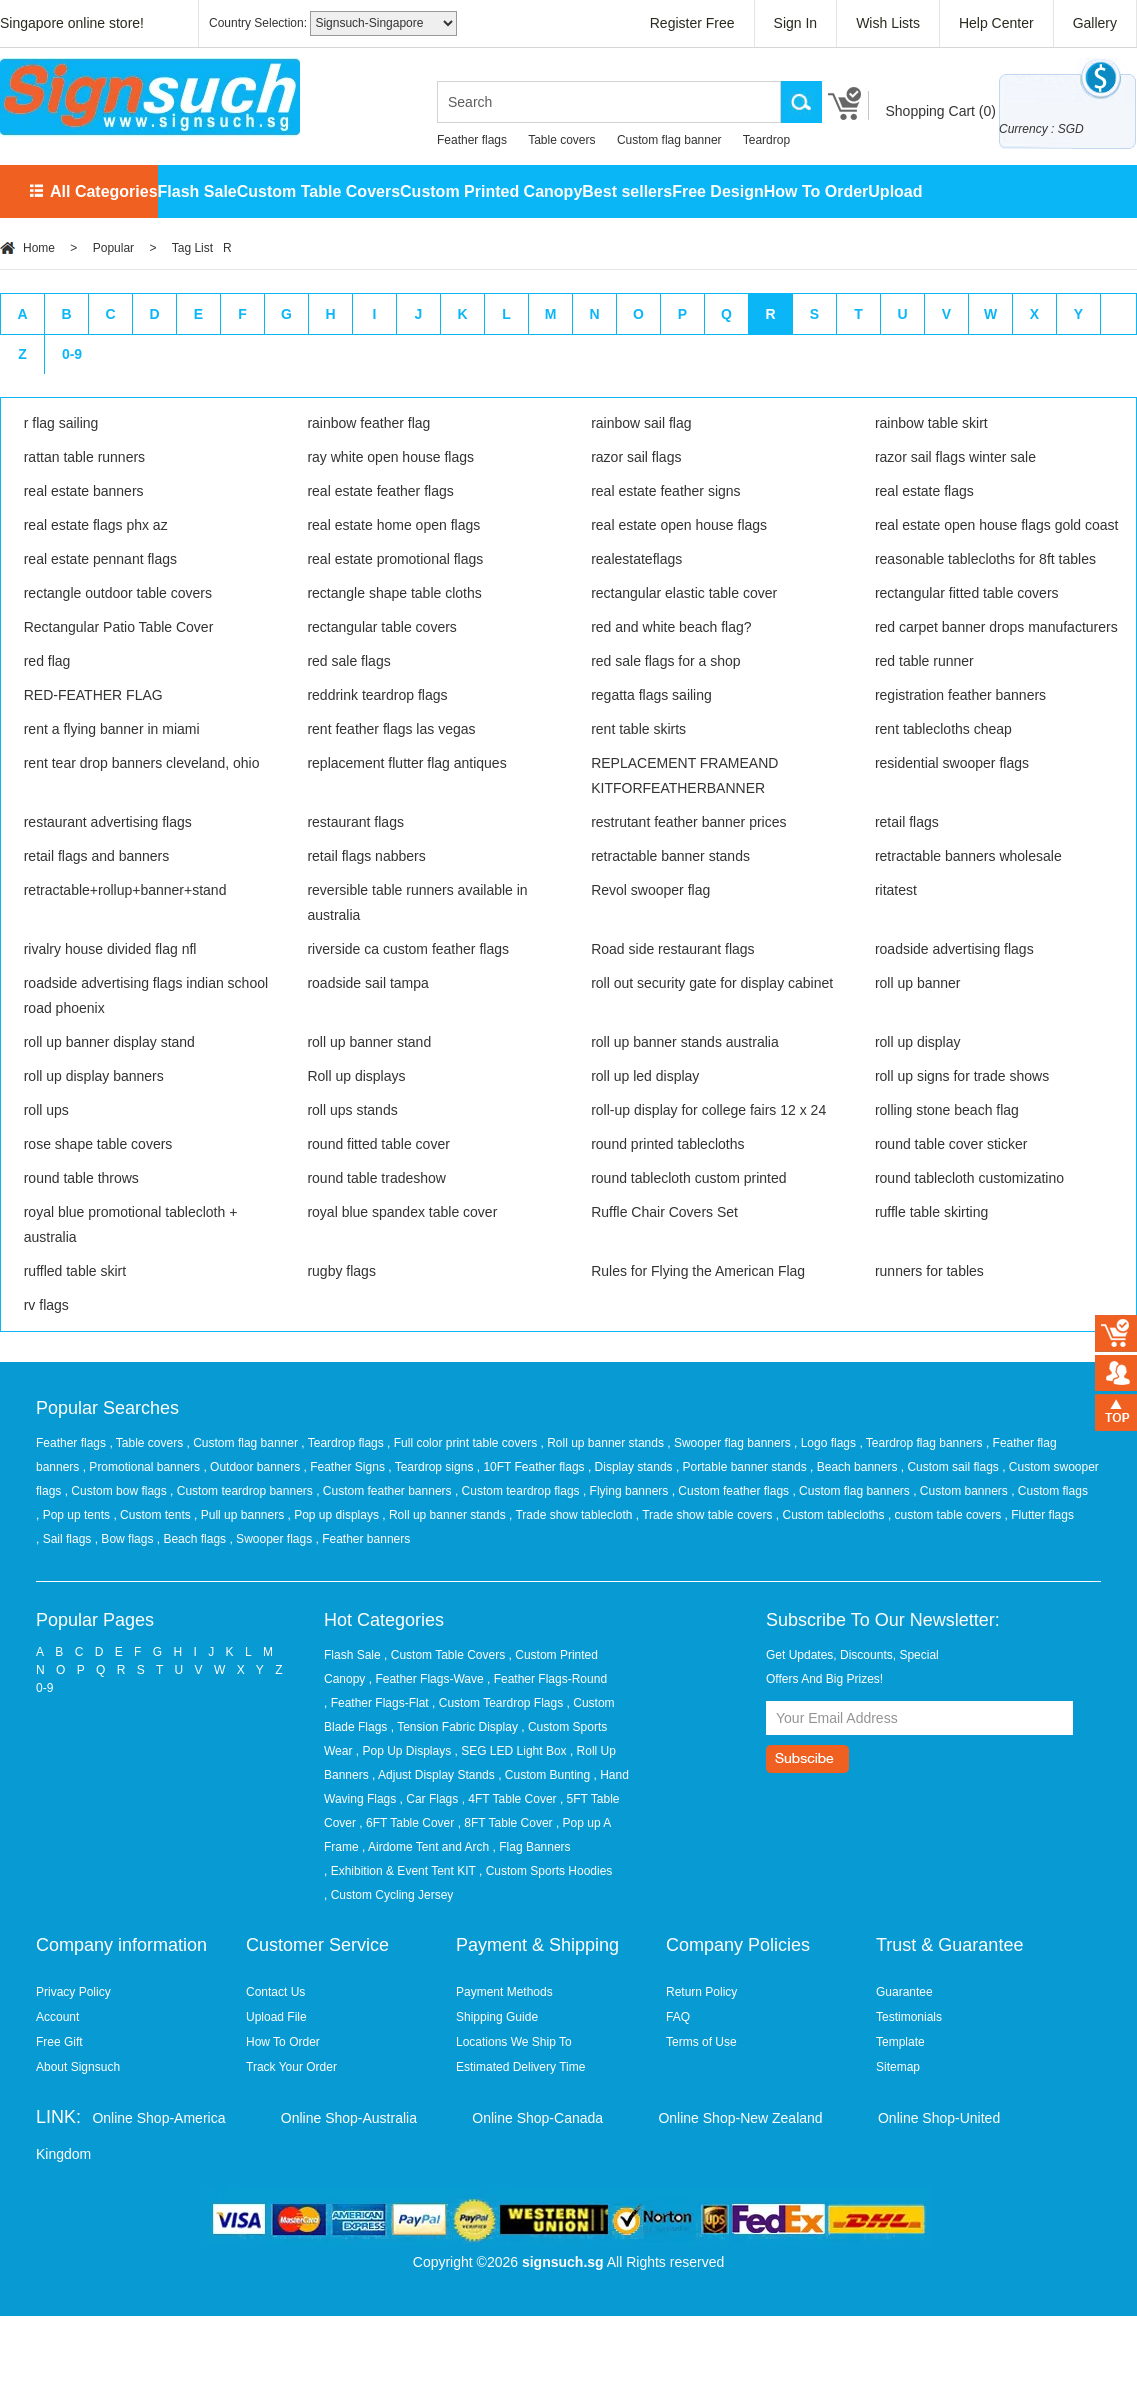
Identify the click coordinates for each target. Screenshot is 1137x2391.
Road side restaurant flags (672, 949)
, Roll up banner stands (604, 1443)
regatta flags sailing (651, 695)
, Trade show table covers (706, 1515)
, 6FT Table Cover (406, 1823)
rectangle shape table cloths (394, 593)
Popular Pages (95, 1620)
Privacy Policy (73, 1992)
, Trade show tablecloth (572, 1515)
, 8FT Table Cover (505, 1823)
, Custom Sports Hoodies (545, 1871)
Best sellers (627, 191)
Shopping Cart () (940, 111)
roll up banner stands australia (685, 1042)
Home (39, 248)
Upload (895, 191)
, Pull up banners (240, 1515)
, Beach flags (193, 1539)
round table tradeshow (376, 1178)
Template (900, 2042)
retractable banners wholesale (968, 856)
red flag (47, 661)
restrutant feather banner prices (688, 822)
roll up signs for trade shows (962, 1076)
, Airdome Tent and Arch (425, 1847)
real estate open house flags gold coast (997, 525)
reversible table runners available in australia (417, 902)
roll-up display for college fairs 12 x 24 (708, 1110)
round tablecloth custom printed (688, 1178)
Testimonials (909, 2017)
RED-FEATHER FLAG (93, 695)
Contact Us (275, 1992)
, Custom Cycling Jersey (388, 1895)
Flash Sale (197, 191)
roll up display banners (94, 1076)
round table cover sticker (951, 1144)
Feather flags (472, 140)
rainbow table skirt (931, 423)
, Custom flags (1049, 1491)
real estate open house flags (679, 525)
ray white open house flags (390, 457)
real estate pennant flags (100, 559)
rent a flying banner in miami (112, 729)
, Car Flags (429, 1799)
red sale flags (348, 661)
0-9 (72, 354)
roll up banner (918, 983)
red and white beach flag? (671, 627)
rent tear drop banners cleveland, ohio (142, 763)
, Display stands (632, 1467)
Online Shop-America (158, 2118)
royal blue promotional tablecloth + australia (131, 1224)
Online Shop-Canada (537, 2118)
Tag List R (202, 248)
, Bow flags (126, 1539)
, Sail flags (65, 1539)
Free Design (718, 191)
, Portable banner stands (743, 1467)
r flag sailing (61, 423)
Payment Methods (504, 1992)
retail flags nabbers (366, 856)
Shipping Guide (497, 2017)
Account (57, 2017)
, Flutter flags (1039, 1515)
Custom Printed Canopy (491, 191)
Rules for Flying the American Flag (698, 1271)
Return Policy (701, 1992)
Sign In (796, 23)
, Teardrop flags (344, 1443)
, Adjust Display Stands (433, 1775)
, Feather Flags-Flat (376, 1703)
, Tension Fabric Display (454, 1727)
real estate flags (924, 491)
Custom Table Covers (318, 191)
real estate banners (84, 491)
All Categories (104, 191)
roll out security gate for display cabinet (712, 983)
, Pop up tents (74, 1515)
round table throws (81, 1178)
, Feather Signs (346, 1467)
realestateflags (636, 559)
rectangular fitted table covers (967, 593)
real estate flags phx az (96, 525)
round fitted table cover (378, 1144)
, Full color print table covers (463, 1443)
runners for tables (929, 1271)
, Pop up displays (335, 1515)
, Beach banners (855, 1467)
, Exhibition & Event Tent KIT (400, 1871)
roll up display (918, 1042)
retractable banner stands (670, 856)
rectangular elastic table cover (684, 593)
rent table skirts (638, 729)
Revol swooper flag (650, 890)
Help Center (996, 23)
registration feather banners (960, 695)
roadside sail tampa (367, 983)
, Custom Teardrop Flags (497, 1703)
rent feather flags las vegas (391, 729)
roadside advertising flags (954, 949)
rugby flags (341, 1271)
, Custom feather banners (385, 1491)
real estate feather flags (380, 491)
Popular (113, 248)
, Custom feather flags (732, 1491)
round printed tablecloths (667, 1144)
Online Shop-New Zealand (740, 2118)
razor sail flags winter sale (955, 457)
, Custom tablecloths (832, 1515)
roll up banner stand (369, 1042)
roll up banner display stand (109, 1042)
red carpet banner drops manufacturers (996, 627)
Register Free (692, 23)
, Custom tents (153, 1515)
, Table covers (147, 1443)
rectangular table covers (381, 627)
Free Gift (59, 2042)
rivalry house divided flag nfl (110, 949)
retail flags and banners (97, 856)
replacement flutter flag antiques (406, 763)
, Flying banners (627, 1491)
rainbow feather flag (368, 423)
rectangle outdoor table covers (118, 593)
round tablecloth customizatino (969, 1178)
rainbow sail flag (641, 423)
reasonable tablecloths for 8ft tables (985, 559)
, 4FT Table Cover (509, 1799)
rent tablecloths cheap (943, 729)
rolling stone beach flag (947, 1110)
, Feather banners (363, 1539)
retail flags (907, 822)
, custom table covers (946, 1515)
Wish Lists (888, 23)
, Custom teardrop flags (519, 1491)
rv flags (46, 1305)
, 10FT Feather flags (532, 1467)
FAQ (678, 2017)
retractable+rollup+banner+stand (125, 890)
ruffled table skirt (75, 1271)
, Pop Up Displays (403, 1751)
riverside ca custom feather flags (408, 949)
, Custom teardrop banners (243, 1491)
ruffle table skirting (931, 1212)
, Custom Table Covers (444, 1655)
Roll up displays (356, 1076)
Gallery (1095, 23)
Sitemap (898, 2067)
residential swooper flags (952, 763)
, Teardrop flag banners (922, 1443)
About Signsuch (78, 2067)
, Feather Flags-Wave (426, 1679)
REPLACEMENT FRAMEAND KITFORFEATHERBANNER (684, 775)
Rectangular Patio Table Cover (119, 627)
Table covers (561, 140)
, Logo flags (826, 1443)
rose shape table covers (98, 1144)
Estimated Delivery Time (520, 2067)
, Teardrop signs (432, 1467)
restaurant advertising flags (108, 822)
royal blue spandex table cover (402, 1212)
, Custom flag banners (852, 1491)
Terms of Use (701, 2042)
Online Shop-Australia (349, 2118)
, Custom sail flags (951, 1467)
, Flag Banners (532, 1847)
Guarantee (904, 1992)
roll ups (46, 1110)
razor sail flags (636, 457)
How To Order (816, 191)
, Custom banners (962, 1491)
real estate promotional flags (395, 559)
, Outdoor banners (253, 1467)
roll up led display (645, 1076)
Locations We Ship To (514, 2042)
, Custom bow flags (117, 1491)
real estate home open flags (393, 525)
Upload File (276, 2017)
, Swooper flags (272, 1539)
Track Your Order (291, 2067)
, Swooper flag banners (730, 1443)
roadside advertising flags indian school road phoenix (146, 995)
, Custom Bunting (544, 1775)
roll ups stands (352, 1110)
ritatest (896, 890)
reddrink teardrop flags (377, 695)
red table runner (924, 661)
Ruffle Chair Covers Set (664, 1212)
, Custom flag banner (244, 1443)
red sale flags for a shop (665, 661)
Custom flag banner (669, 140)
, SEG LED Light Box (511, 1751)
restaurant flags (355, 822)
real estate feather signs (665, 491)
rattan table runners (84, 457)
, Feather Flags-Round (547, 1679)
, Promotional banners (143, 1467)
